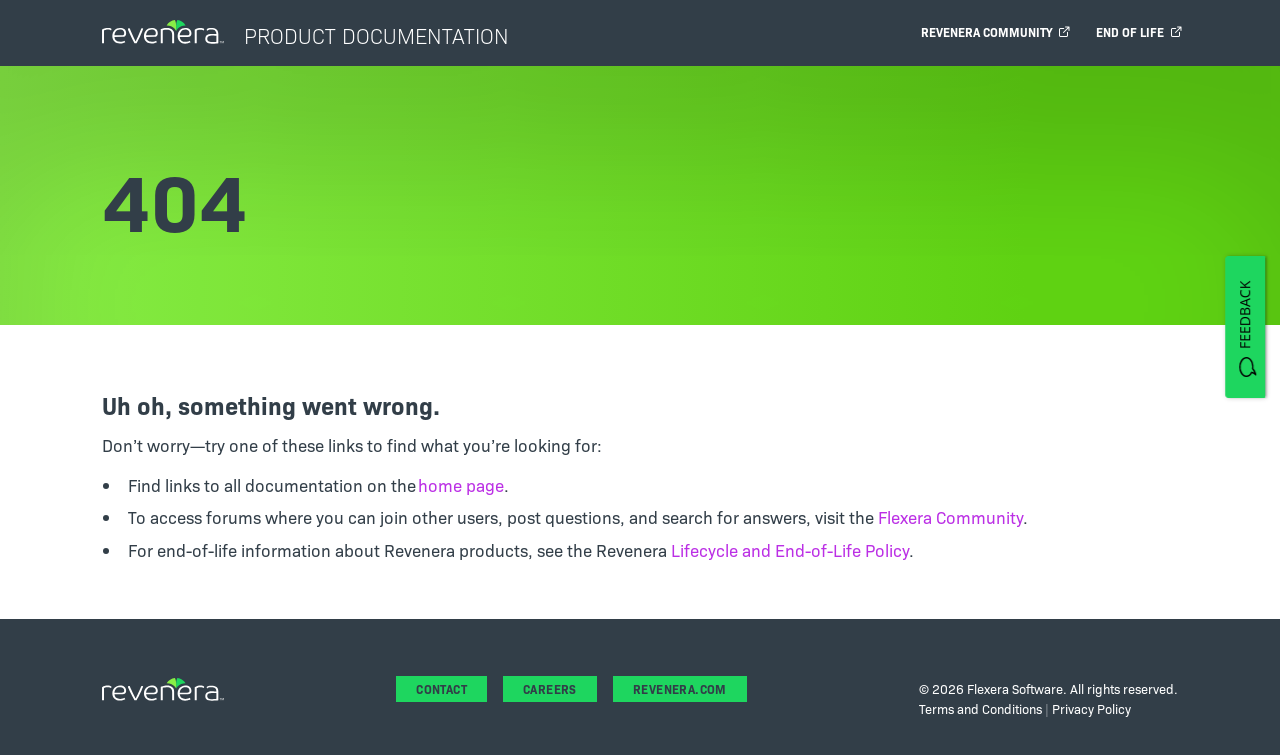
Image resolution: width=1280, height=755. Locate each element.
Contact (441, 688)
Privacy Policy (1091, 708)
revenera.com (680, 688)
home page (461, 484)
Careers (550, 688)
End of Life (1139, 31)
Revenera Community (995, 31)
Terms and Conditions (980, 708)
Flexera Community (950, 516)
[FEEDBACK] (1245, 326)
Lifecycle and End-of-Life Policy (790, 549)
